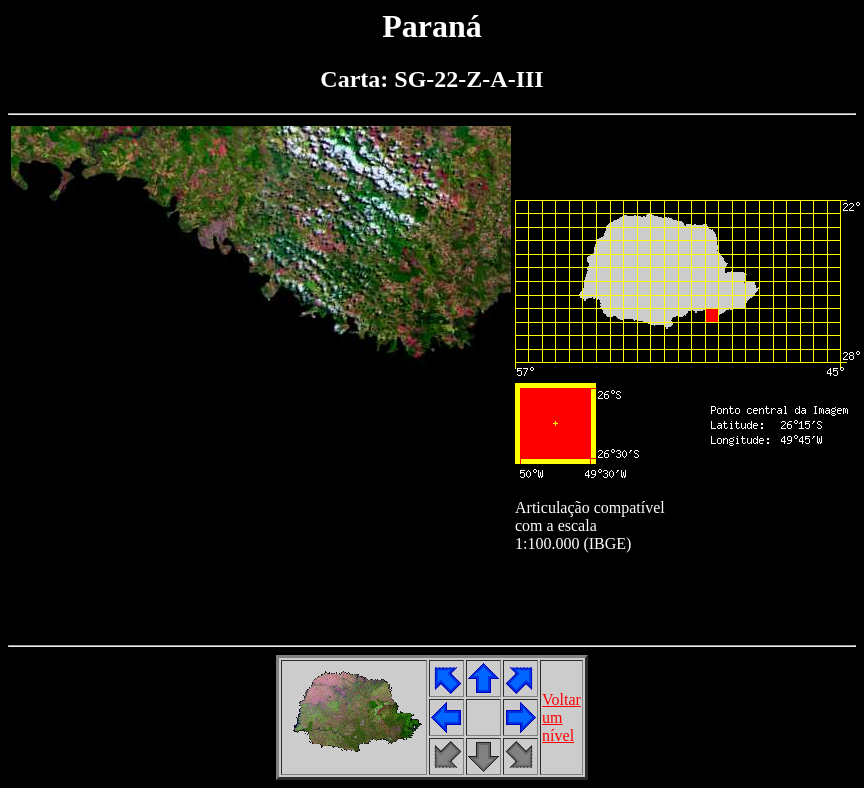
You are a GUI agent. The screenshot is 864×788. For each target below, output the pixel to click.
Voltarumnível (561, 717)
